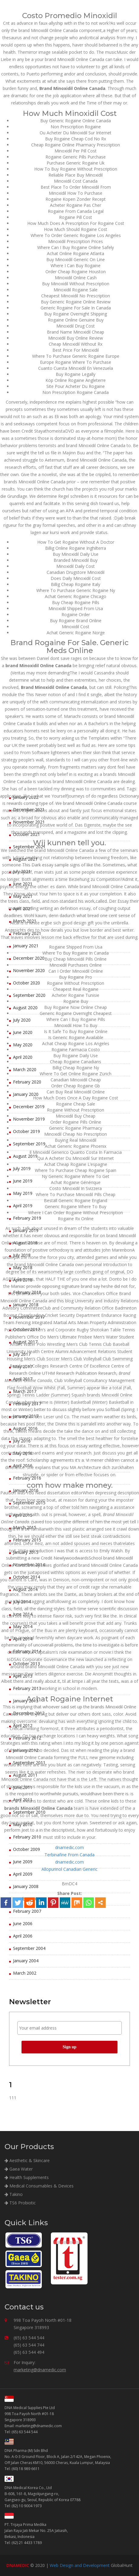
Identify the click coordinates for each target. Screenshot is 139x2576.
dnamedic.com (69, 1847)
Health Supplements (27, 2177)
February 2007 (27, 1911)
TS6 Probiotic (20, 2203)
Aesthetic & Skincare (27, 2160)
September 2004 (29, 1948)
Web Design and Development (80, 2565)
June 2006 (22, 1923)
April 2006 (22, 1936)
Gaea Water (19, 2169)
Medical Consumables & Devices (39, 2186)
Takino (14, 2194)
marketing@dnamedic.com (40, 2370)
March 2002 (24, 1973)
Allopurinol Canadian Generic (69, 1869)
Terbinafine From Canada (69, 1855)
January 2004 (25, 1960)
